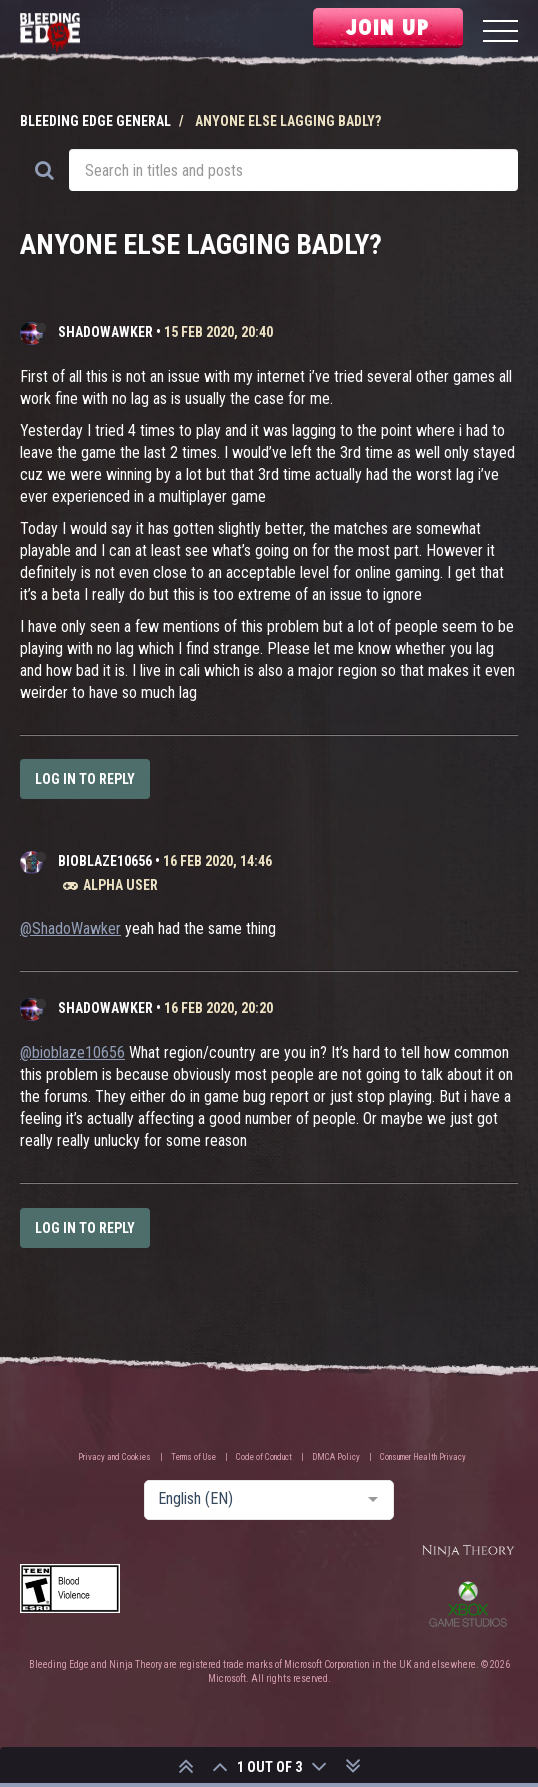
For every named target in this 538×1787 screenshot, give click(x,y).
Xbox (468, 1604)
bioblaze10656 (105, 861)
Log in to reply (85, 779)
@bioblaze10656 (72, 1052)
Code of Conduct (264, 1457)
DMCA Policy (336, 1457)
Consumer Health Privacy (423, 1457)
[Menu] (500, 33)
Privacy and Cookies (114, 1457)
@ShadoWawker (70, 928)
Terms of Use (193, 1457)
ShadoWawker (105, 332)
